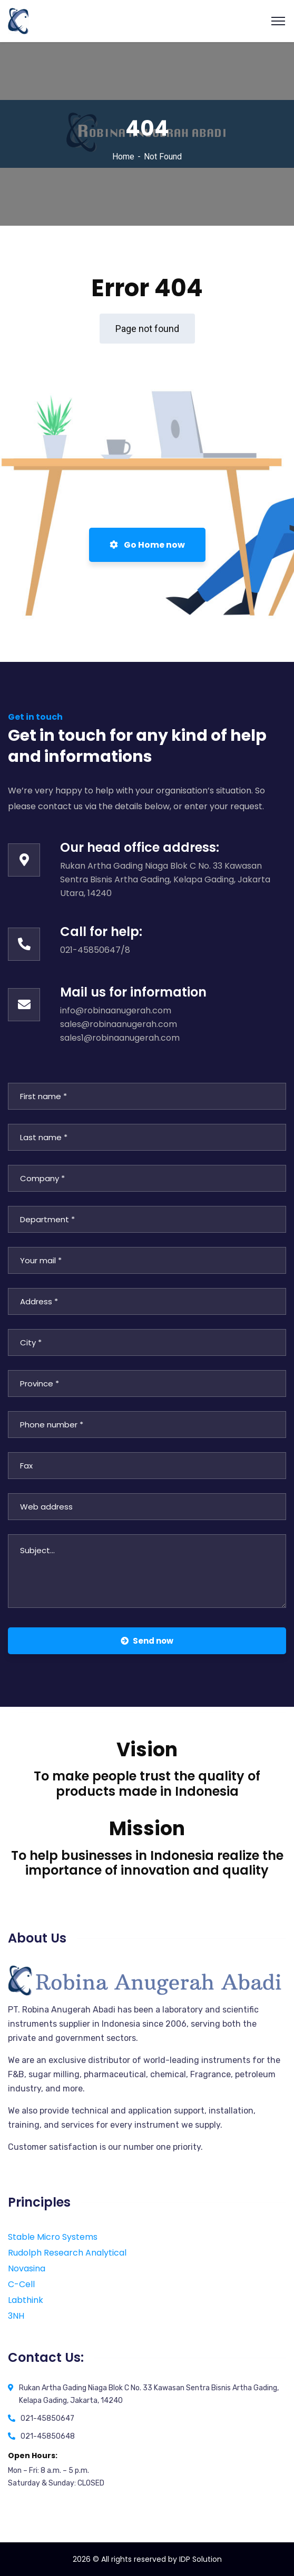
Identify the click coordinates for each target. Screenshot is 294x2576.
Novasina (26, 2268)
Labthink (25, 2300)
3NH (16, 2316)
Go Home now (147, 545)
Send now (147, 1640)
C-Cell (21, 2284)
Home (123, 157)
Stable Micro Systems (52, 2237)
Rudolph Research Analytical (67, 2253)
